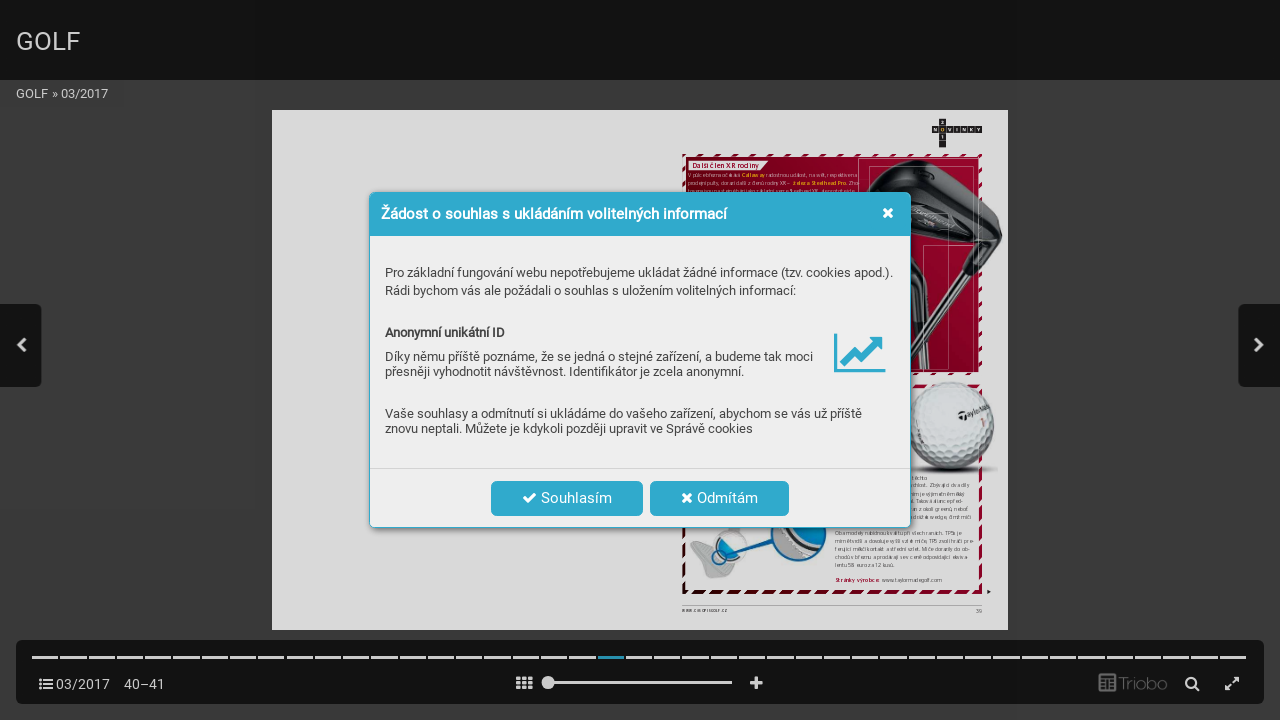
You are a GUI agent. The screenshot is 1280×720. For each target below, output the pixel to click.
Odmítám (719, 498)
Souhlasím (567, 498)
